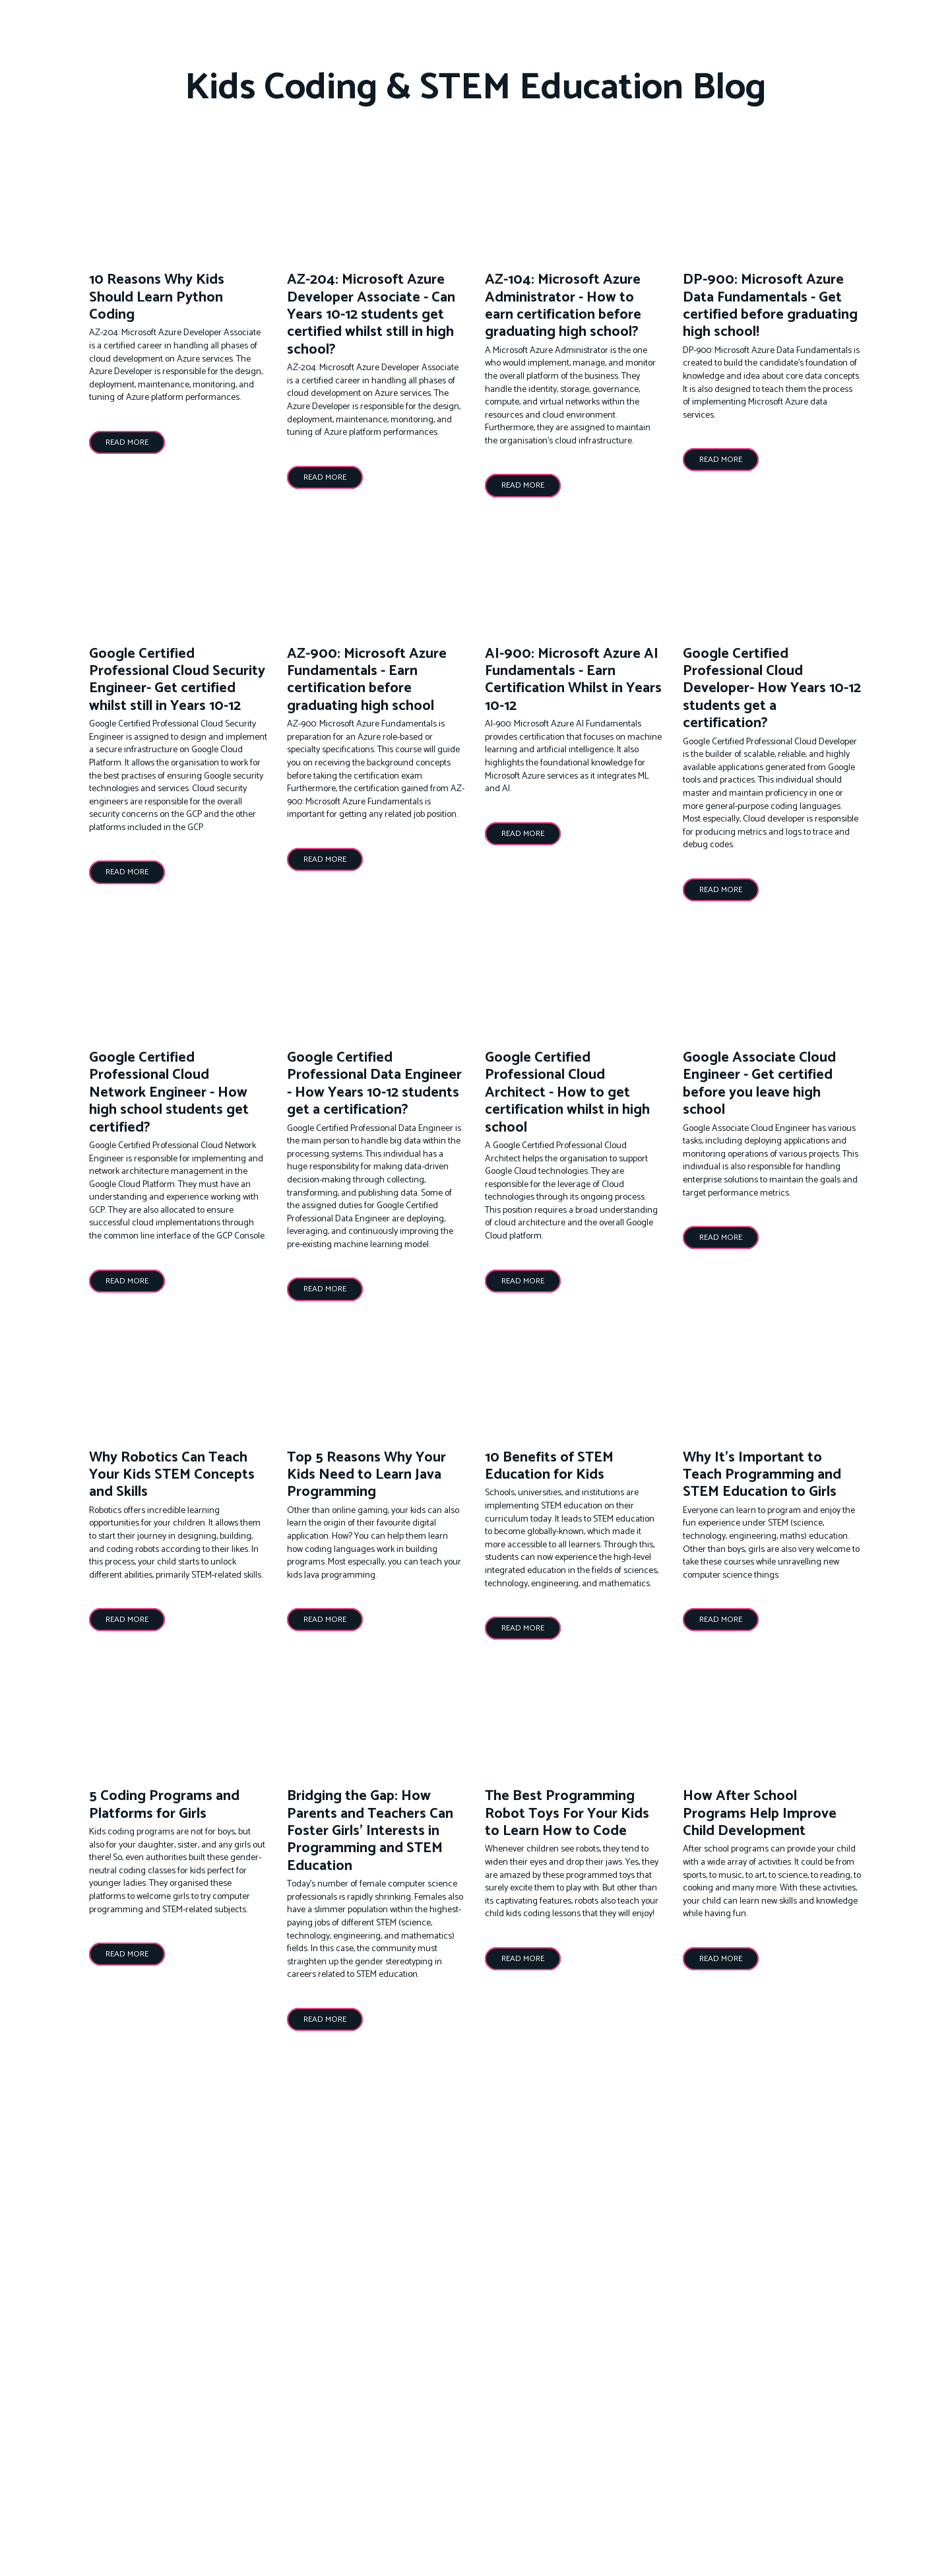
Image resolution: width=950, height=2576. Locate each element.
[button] (127, 442)
